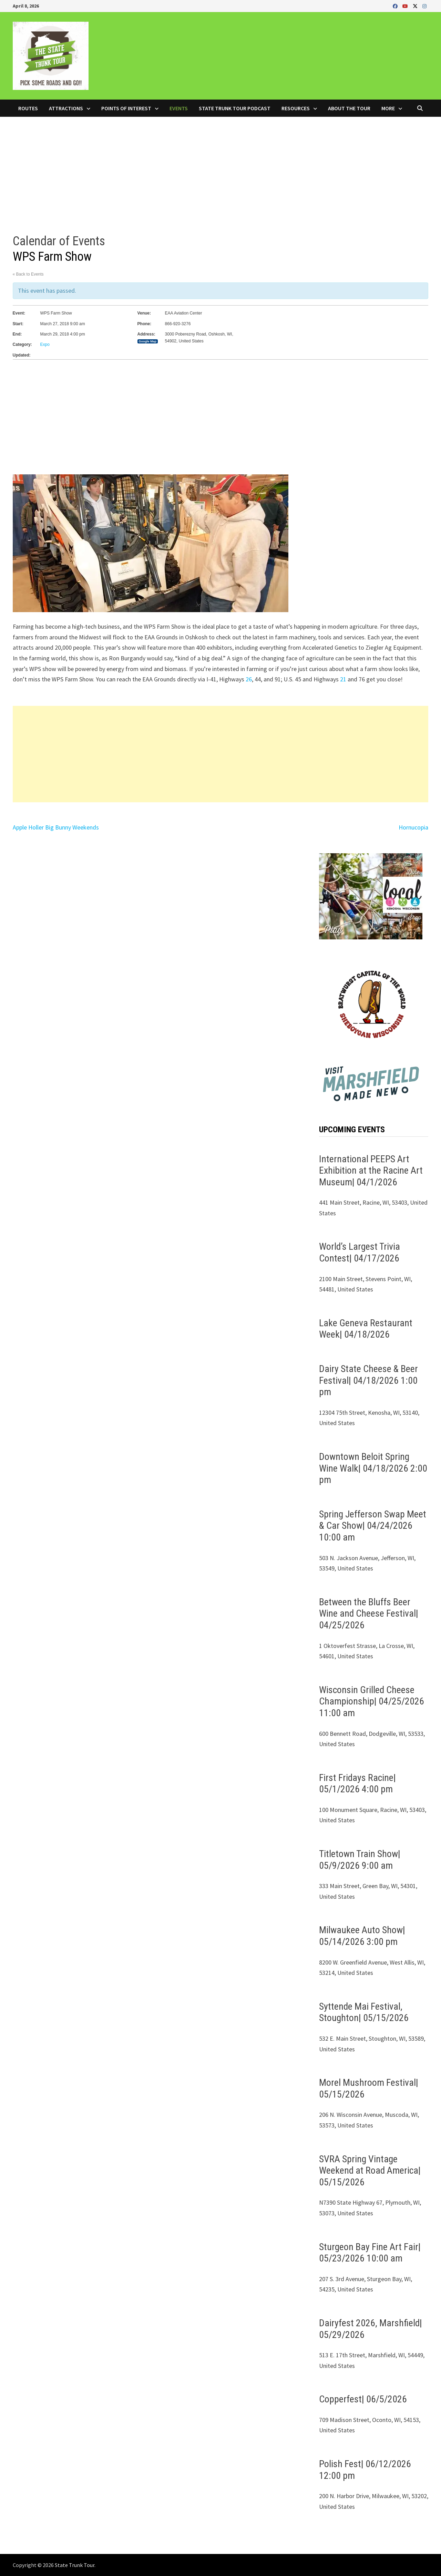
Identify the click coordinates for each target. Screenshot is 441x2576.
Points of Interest (126, 108)
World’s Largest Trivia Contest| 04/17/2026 (359, 1252)
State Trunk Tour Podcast (234, 108)
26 (249, 679)
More (388, 108)
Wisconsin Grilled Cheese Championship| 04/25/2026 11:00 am (371, 1701)
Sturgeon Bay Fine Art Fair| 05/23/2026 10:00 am (370, 2252)
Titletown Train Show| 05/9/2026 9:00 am (359, 1859)
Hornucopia (413, 827)
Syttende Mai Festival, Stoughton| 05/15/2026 (364, 2012)
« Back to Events (28, 274)
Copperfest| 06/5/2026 (363, 2399)
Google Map (148, 341)
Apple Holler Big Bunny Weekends (56, 827)
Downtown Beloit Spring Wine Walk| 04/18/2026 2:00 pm (373, 1468)
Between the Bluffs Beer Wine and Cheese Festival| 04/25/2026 (368, 1613)
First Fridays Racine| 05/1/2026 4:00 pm (357, 1783)
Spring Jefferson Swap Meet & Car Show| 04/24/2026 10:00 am (372, 1525)
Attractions (66, 108)
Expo (45, 344)
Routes (28, 108)
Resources (295, 108)
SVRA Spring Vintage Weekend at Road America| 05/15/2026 (370, 2170)
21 (343, 679)
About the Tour (349, 108)
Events (179, 108)
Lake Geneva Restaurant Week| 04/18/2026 (365, 1328)
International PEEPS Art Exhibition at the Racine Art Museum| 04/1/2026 (371, 1170)
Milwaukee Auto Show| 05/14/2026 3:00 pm (362, 1935)
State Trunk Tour (74, 2565)
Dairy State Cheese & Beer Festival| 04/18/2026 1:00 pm (368, 1380)
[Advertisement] (220, 168)
